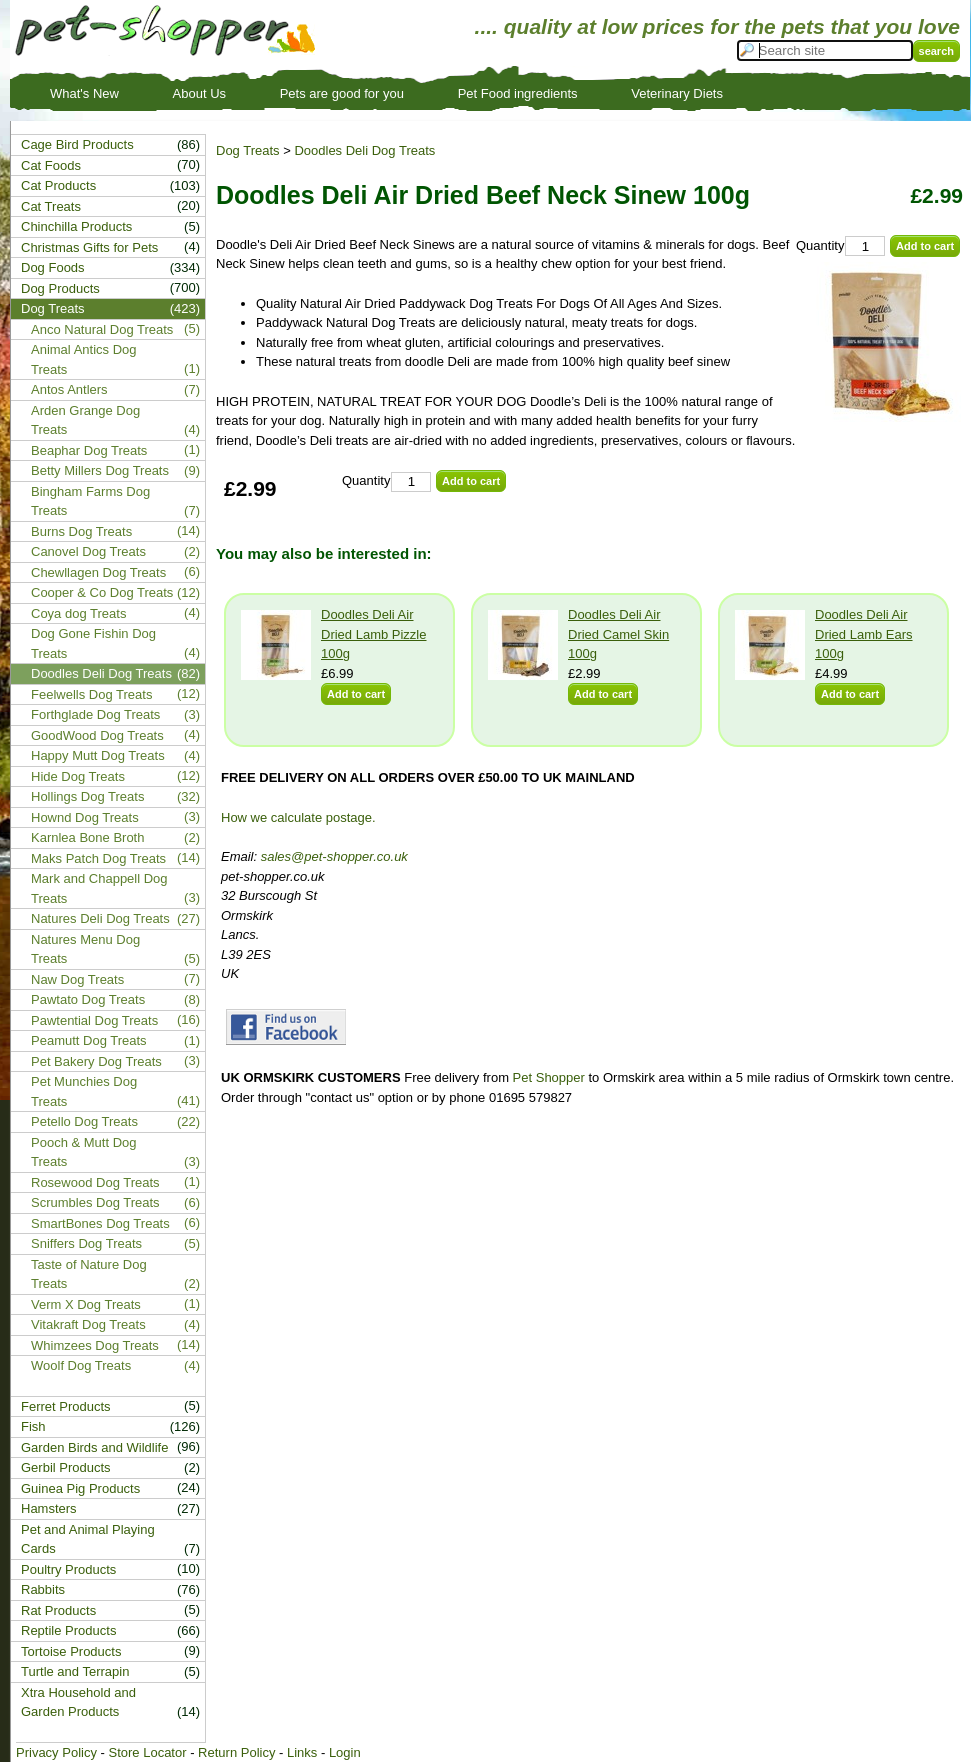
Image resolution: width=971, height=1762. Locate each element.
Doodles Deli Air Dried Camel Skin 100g (618, 634)
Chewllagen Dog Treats (98, 572)
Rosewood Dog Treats (95, 1182)
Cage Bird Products (77, 144)
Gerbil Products (66, 1467)
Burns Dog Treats (81, 531)
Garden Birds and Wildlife (94, 1447)
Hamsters (49, 1508)
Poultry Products (68, 1569)
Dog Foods (53, 267)
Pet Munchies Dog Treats (84, 1091)
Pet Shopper (549, 1077)
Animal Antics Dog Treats (84, 359)
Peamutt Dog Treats (89, 1040)
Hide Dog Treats (78, 776)
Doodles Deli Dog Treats (364, 150)
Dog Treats (248, 150)
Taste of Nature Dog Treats (89, 1274)
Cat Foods (51, 165)
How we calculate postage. (298, 817)
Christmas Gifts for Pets (89, 247)
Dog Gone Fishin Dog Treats (93, 643)
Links (302, 1752)
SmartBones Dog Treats (100, 1223)
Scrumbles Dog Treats (95, 1202)
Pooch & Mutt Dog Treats (84, 1152)
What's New (84, 93)
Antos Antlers (69, 389)
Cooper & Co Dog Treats (102, 592)
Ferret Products (66, 1406)
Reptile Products (68, 1630)
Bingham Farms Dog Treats (90, 501)
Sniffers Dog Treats (86, 1243)
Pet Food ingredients (518, 93)
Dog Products (60, 288)
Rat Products (58, 1610)
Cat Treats (51, 206)
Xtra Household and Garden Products (78, 1702)
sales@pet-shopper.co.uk (334, 856)
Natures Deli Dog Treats (100, 918)
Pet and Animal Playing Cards (88, 1539)
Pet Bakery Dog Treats (96, 1061)
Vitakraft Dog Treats (88, 1324)
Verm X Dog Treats (86, 1304)
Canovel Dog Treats (88, 551)
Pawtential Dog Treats (94, 1020)
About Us (199, 93)
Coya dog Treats (78, 613)
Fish (33, 1426)
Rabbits (43, 1589)
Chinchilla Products (76, 226)
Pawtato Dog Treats (88, 999)
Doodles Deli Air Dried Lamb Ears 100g (864, 634)
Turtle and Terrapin (75, 1671)
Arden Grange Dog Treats (85, 420)
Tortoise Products (71, 1651)
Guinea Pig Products (80, 1488)
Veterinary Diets (677, 93)
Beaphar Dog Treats (89, 450)
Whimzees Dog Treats (95, 1345)
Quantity (820, 245)
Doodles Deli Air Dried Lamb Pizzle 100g (374, 634)
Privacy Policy (56, 1752)
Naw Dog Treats (77, 979)
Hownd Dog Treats (85, 817)
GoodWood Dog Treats (97, 735)
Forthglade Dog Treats (95, 714)
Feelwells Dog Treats (91, 694)
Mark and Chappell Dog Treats (99, 888)
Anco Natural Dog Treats (102, 329)
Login (345, 1752)
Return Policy (236, 1752)
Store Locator (147, 1752)
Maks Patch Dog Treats (98, 858)
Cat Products (58, 185)
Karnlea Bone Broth (87, 837)
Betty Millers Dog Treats (100, 470)
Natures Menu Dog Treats (85, 949)
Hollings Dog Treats (87, 796)
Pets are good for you (342, 93)
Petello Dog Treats (84, 1121)
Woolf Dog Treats (81, 1365)
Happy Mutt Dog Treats (98, 755)
